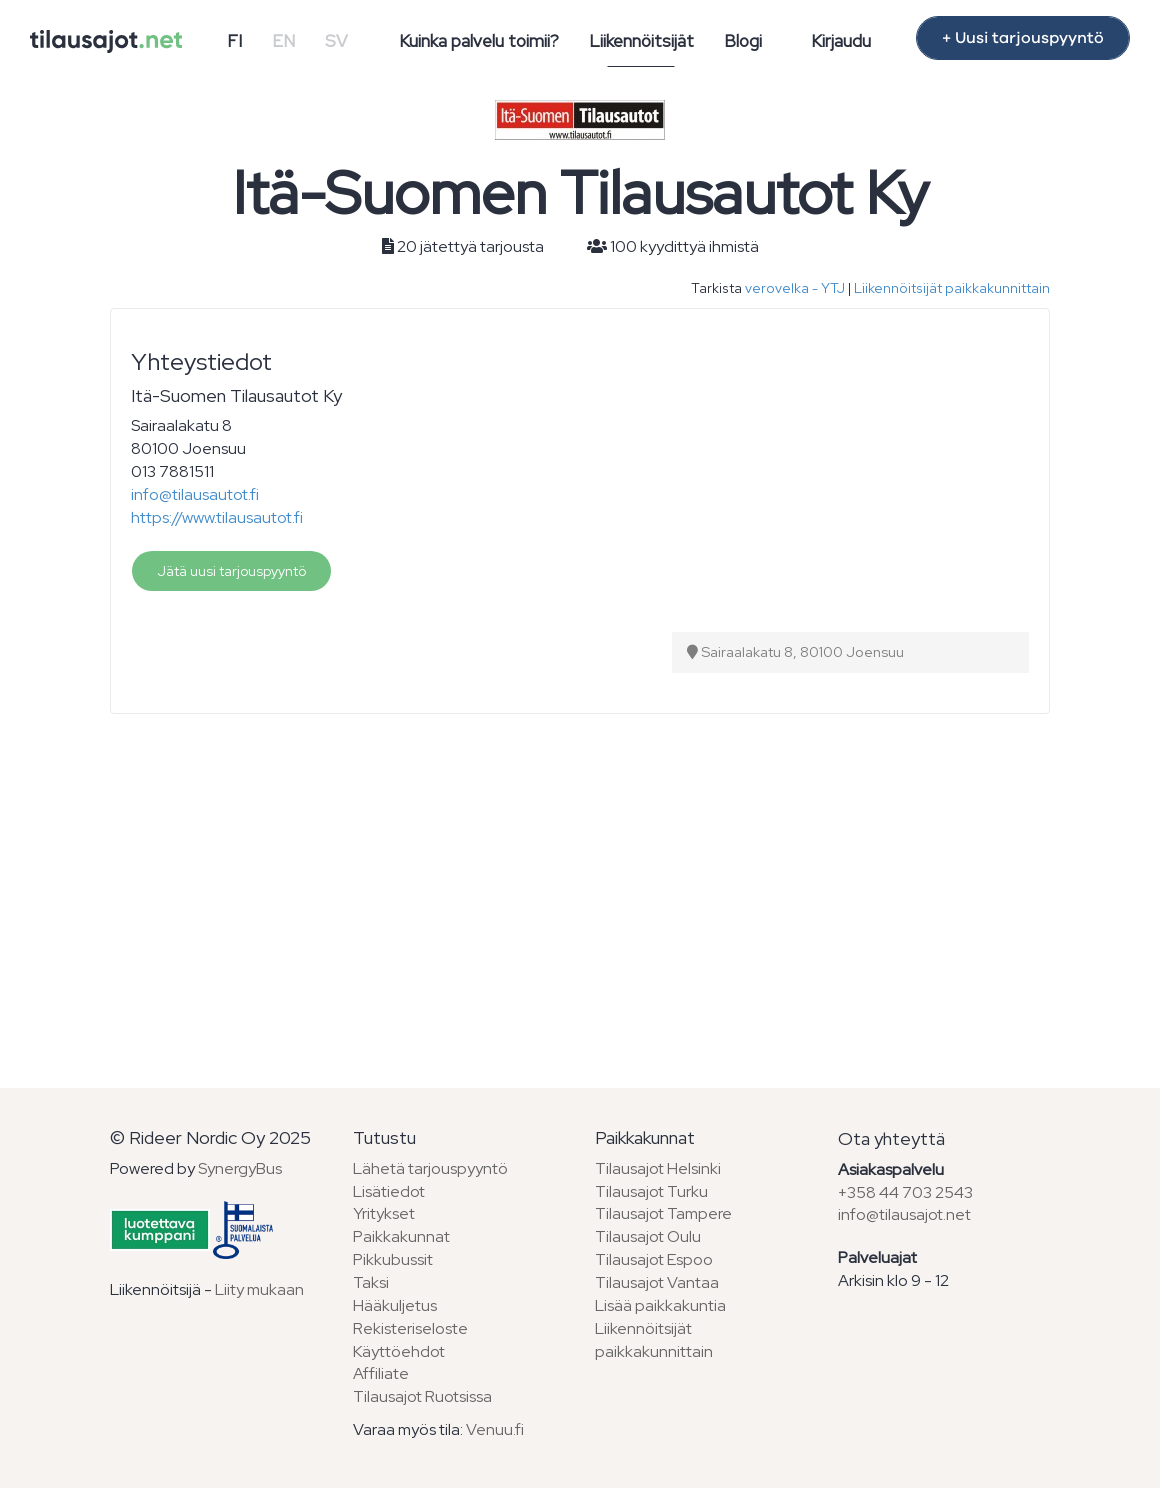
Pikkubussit (393, 1259)
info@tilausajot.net (904, 1214)
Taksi (371, 1282)
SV (336, 41)
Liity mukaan (259, 1289)
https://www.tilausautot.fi (217, 517)
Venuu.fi (495, 1429)
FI (234, 41)
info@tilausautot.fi (195, 494)
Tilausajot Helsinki (658, 1168)
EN (283, 41)
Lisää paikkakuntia (660, 1305)
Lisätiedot (389, 1191)
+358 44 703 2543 (905, 1192)
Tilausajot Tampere (663, 1213)
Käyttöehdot (399, 1351)
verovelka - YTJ (795, 288)
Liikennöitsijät (641, 41)
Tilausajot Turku (651, 1191)
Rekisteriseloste (410, 1328)
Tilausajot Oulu (648, 1236)
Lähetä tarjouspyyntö (430, 1168)
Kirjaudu (841, 41)
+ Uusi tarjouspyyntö (1023, 38)
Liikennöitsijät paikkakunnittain (952, 288)
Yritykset (384, 1213)
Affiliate (381, 1373)
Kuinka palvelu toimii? (479, 41)
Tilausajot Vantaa (657, 1282)
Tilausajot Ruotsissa (422, 1396)
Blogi (743, 41)
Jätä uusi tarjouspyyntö (231, 571)
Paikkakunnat (401, 1236)
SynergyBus (240, 1168)
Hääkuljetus (395, 1305)
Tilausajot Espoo (654, 1259)
